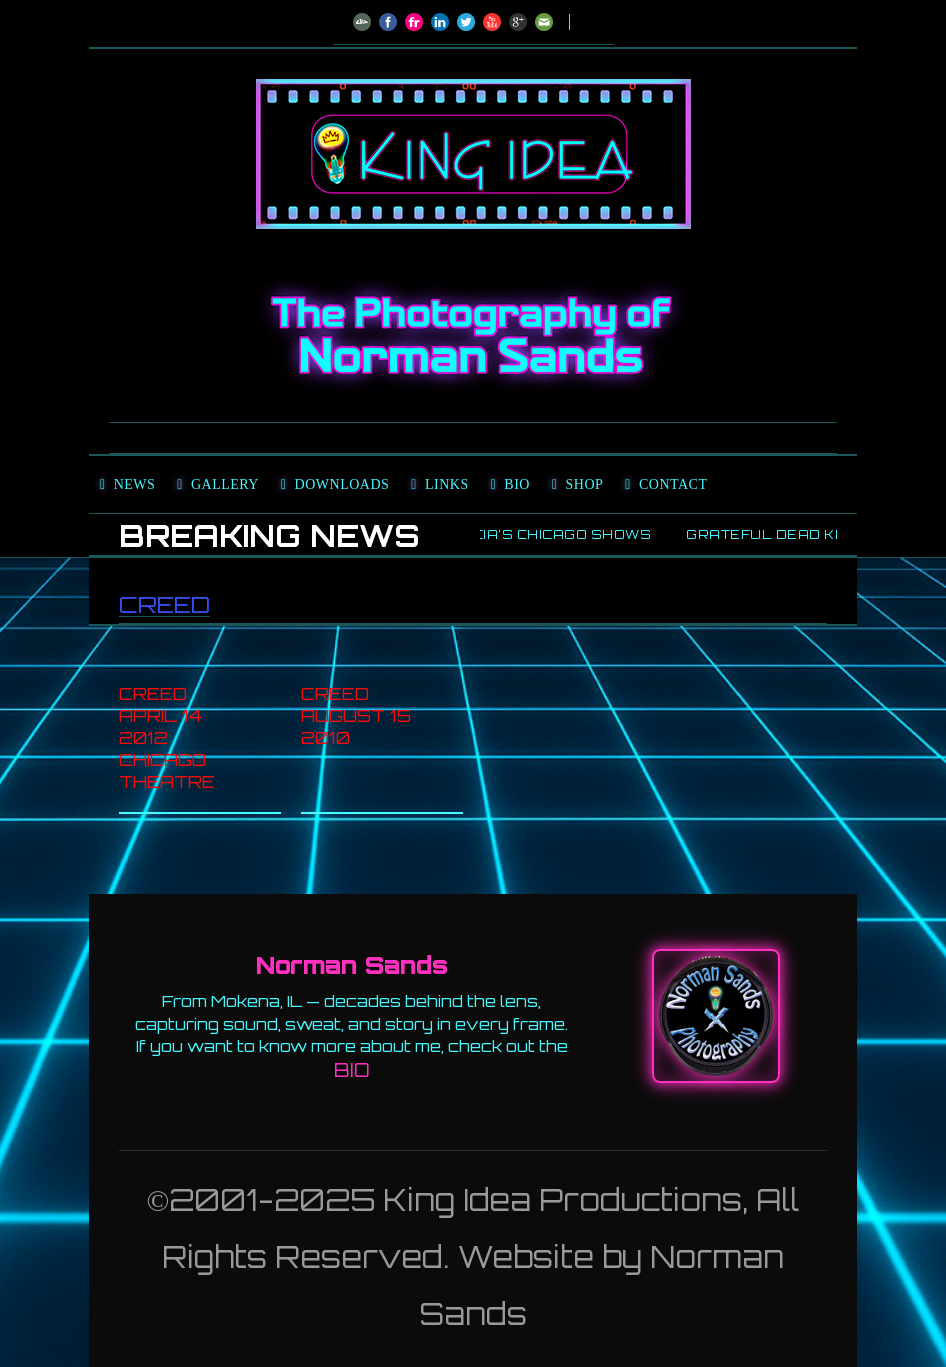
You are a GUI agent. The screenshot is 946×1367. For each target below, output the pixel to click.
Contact (673, 484)
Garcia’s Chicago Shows (552, 534)
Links (447, 484)
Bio (517, 484)
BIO (352, 1070)
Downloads (342, 484)
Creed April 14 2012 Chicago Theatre (167, 737)
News (135, 484)
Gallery (225, 484)
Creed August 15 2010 (356, 715)
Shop (585, 484)
